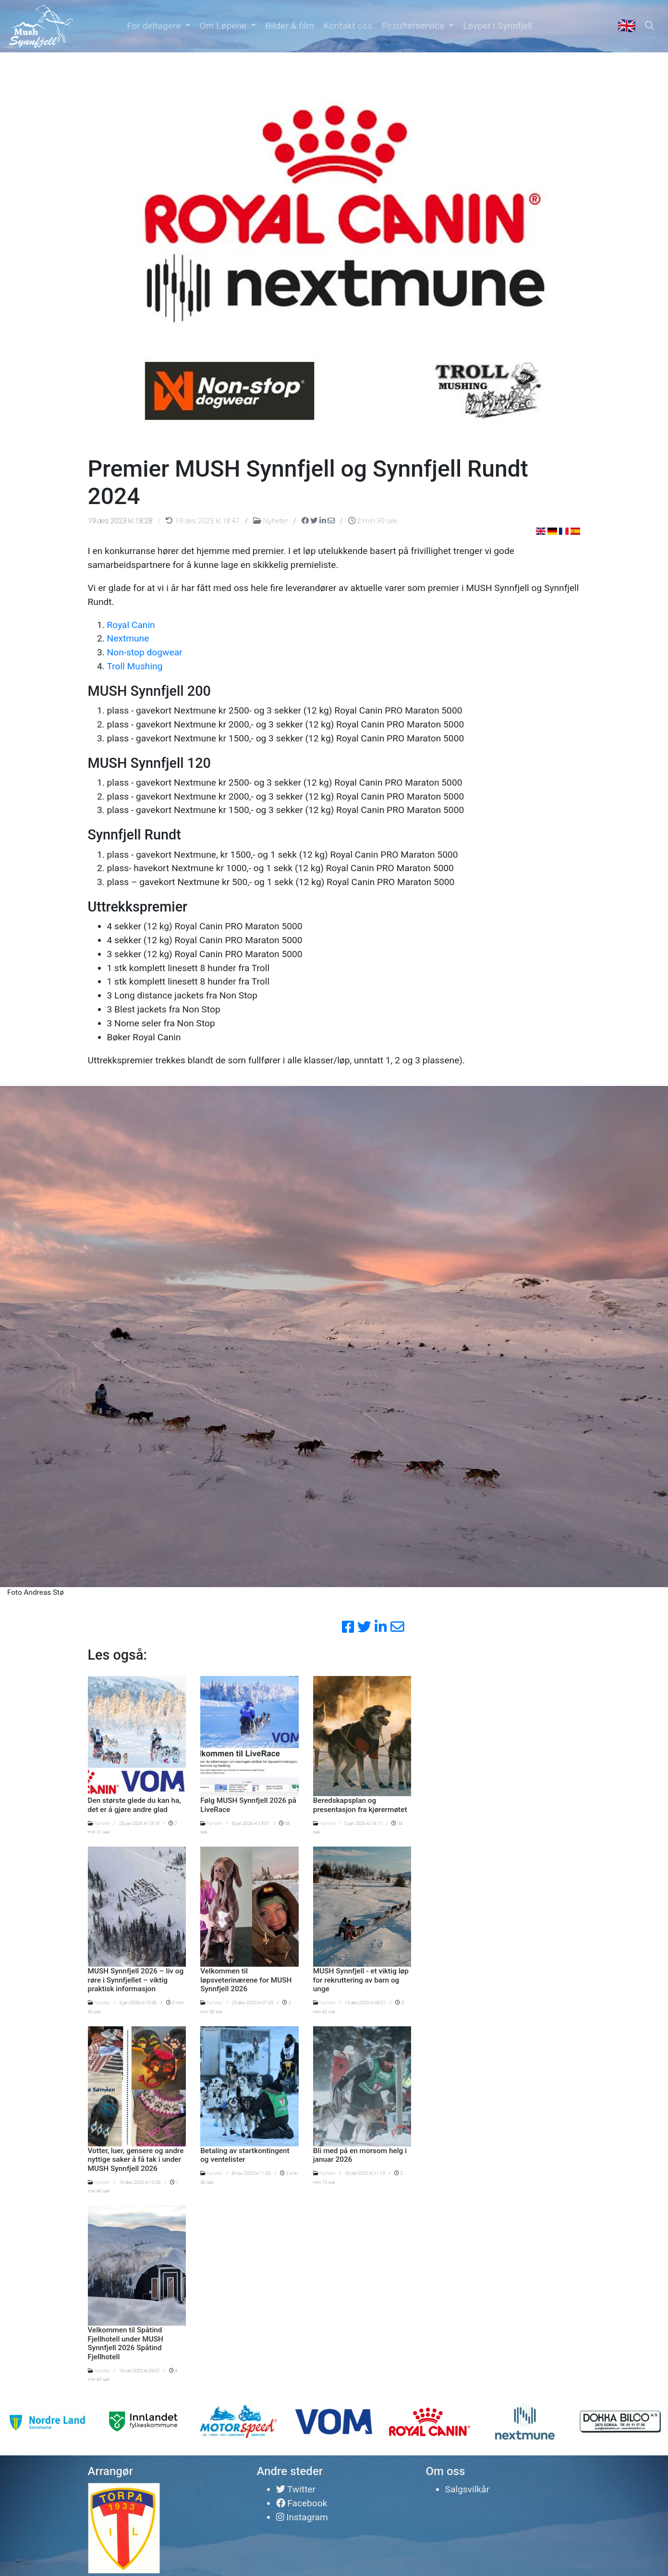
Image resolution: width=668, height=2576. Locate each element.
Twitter (296, 2489)
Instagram (302, 2517)
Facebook (302, 2503)
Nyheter (271, 521)
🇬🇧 (627, 26)
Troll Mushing (135, 666)
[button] (158, 26)
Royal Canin (131, 624)
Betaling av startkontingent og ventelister (245, 2155)
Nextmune (128, 638)
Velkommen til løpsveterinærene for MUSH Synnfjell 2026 (245, 1980)
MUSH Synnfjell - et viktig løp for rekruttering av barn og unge (361, 1980)
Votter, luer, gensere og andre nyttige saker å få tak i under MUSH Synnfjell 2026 (136, 2159)
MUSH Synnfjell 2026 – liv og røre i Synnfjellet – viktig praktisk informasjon (136, 1980)
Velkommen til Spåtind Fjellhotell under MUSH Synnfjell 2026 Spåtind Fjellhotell (126, 2343)
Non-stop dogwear (144, 652)
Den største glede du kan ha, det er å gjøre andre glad (134, 1804)
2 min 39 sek (373, 521)
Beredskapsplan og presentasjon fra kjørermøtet (360, 1804)
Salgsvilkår (467, 2489)
